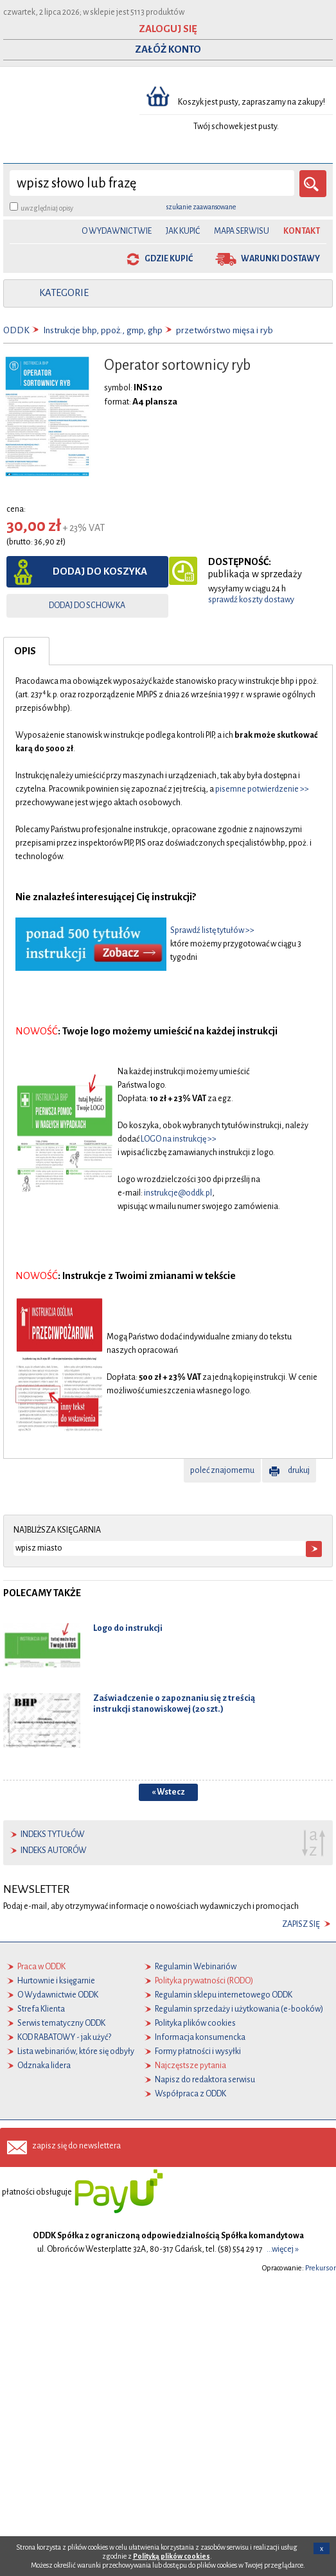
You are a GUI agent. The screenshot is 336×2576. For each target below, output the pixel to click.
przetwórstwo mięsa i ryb (224, 330)
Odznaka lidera (44, 2065)
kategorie (64, 293)
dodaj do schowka (87, 605)
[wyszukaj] (152, 183)
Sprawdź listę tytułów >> (212, 930)
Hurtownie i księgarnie (56, 1980)
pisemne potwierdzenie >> (262, 789)
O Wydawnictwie (117, 231)
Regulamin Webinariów (195, 1966)
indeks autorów (54, 1850)
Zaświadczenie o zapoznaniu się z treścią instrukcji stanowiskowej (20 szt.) (174, 1703)
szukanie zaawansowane (201, 207)
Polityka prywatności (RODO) (204, 1980)
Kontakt (301, 231)
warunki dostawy (280, 258)
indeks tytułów (53, 1834)
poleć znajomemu (222, 1470)
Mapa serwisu (241, 231)
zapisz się (301, 1924)
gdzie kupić (169, 258)
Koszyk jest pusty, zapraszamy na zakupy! (252, 102)
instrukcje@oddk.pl (178, 1192)
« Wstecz (168, 1792)
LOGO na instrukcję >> (179, 1139)
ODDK (16, 330)
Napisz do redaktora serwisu (205, 2079)
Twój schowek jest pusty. (236, 126)
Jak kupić (183, 231)
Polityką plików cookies (171, 2556)
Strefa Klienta (41, 2009)
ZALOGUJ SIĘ (168, 29)
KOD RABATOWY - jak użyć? (64, 2037)
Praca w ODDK (41, 1966)
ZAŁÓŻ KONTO (168, 49)
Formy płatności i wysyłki (198, 2051)
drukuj (299, 1470)
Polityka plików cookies (195, 2023)
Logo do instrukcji (128, 1628)
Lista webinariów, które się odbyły (75, 2051)
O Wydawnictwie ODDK (57, 1994)
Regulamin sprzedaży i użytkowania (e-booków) (239, 2009)
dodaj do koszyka (100, 571)
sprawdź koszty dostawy (251, 599)
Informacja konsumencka (200, 2037)
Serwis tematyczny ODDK (61, 2023)
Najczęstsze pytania (190, 2065)
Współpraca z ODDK (190, 2093)
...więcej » (283, 2249)
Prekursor (320, 2268)
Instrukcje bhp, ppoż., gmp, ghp (103, 330)
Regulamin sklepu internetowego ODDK (223, 1994)
